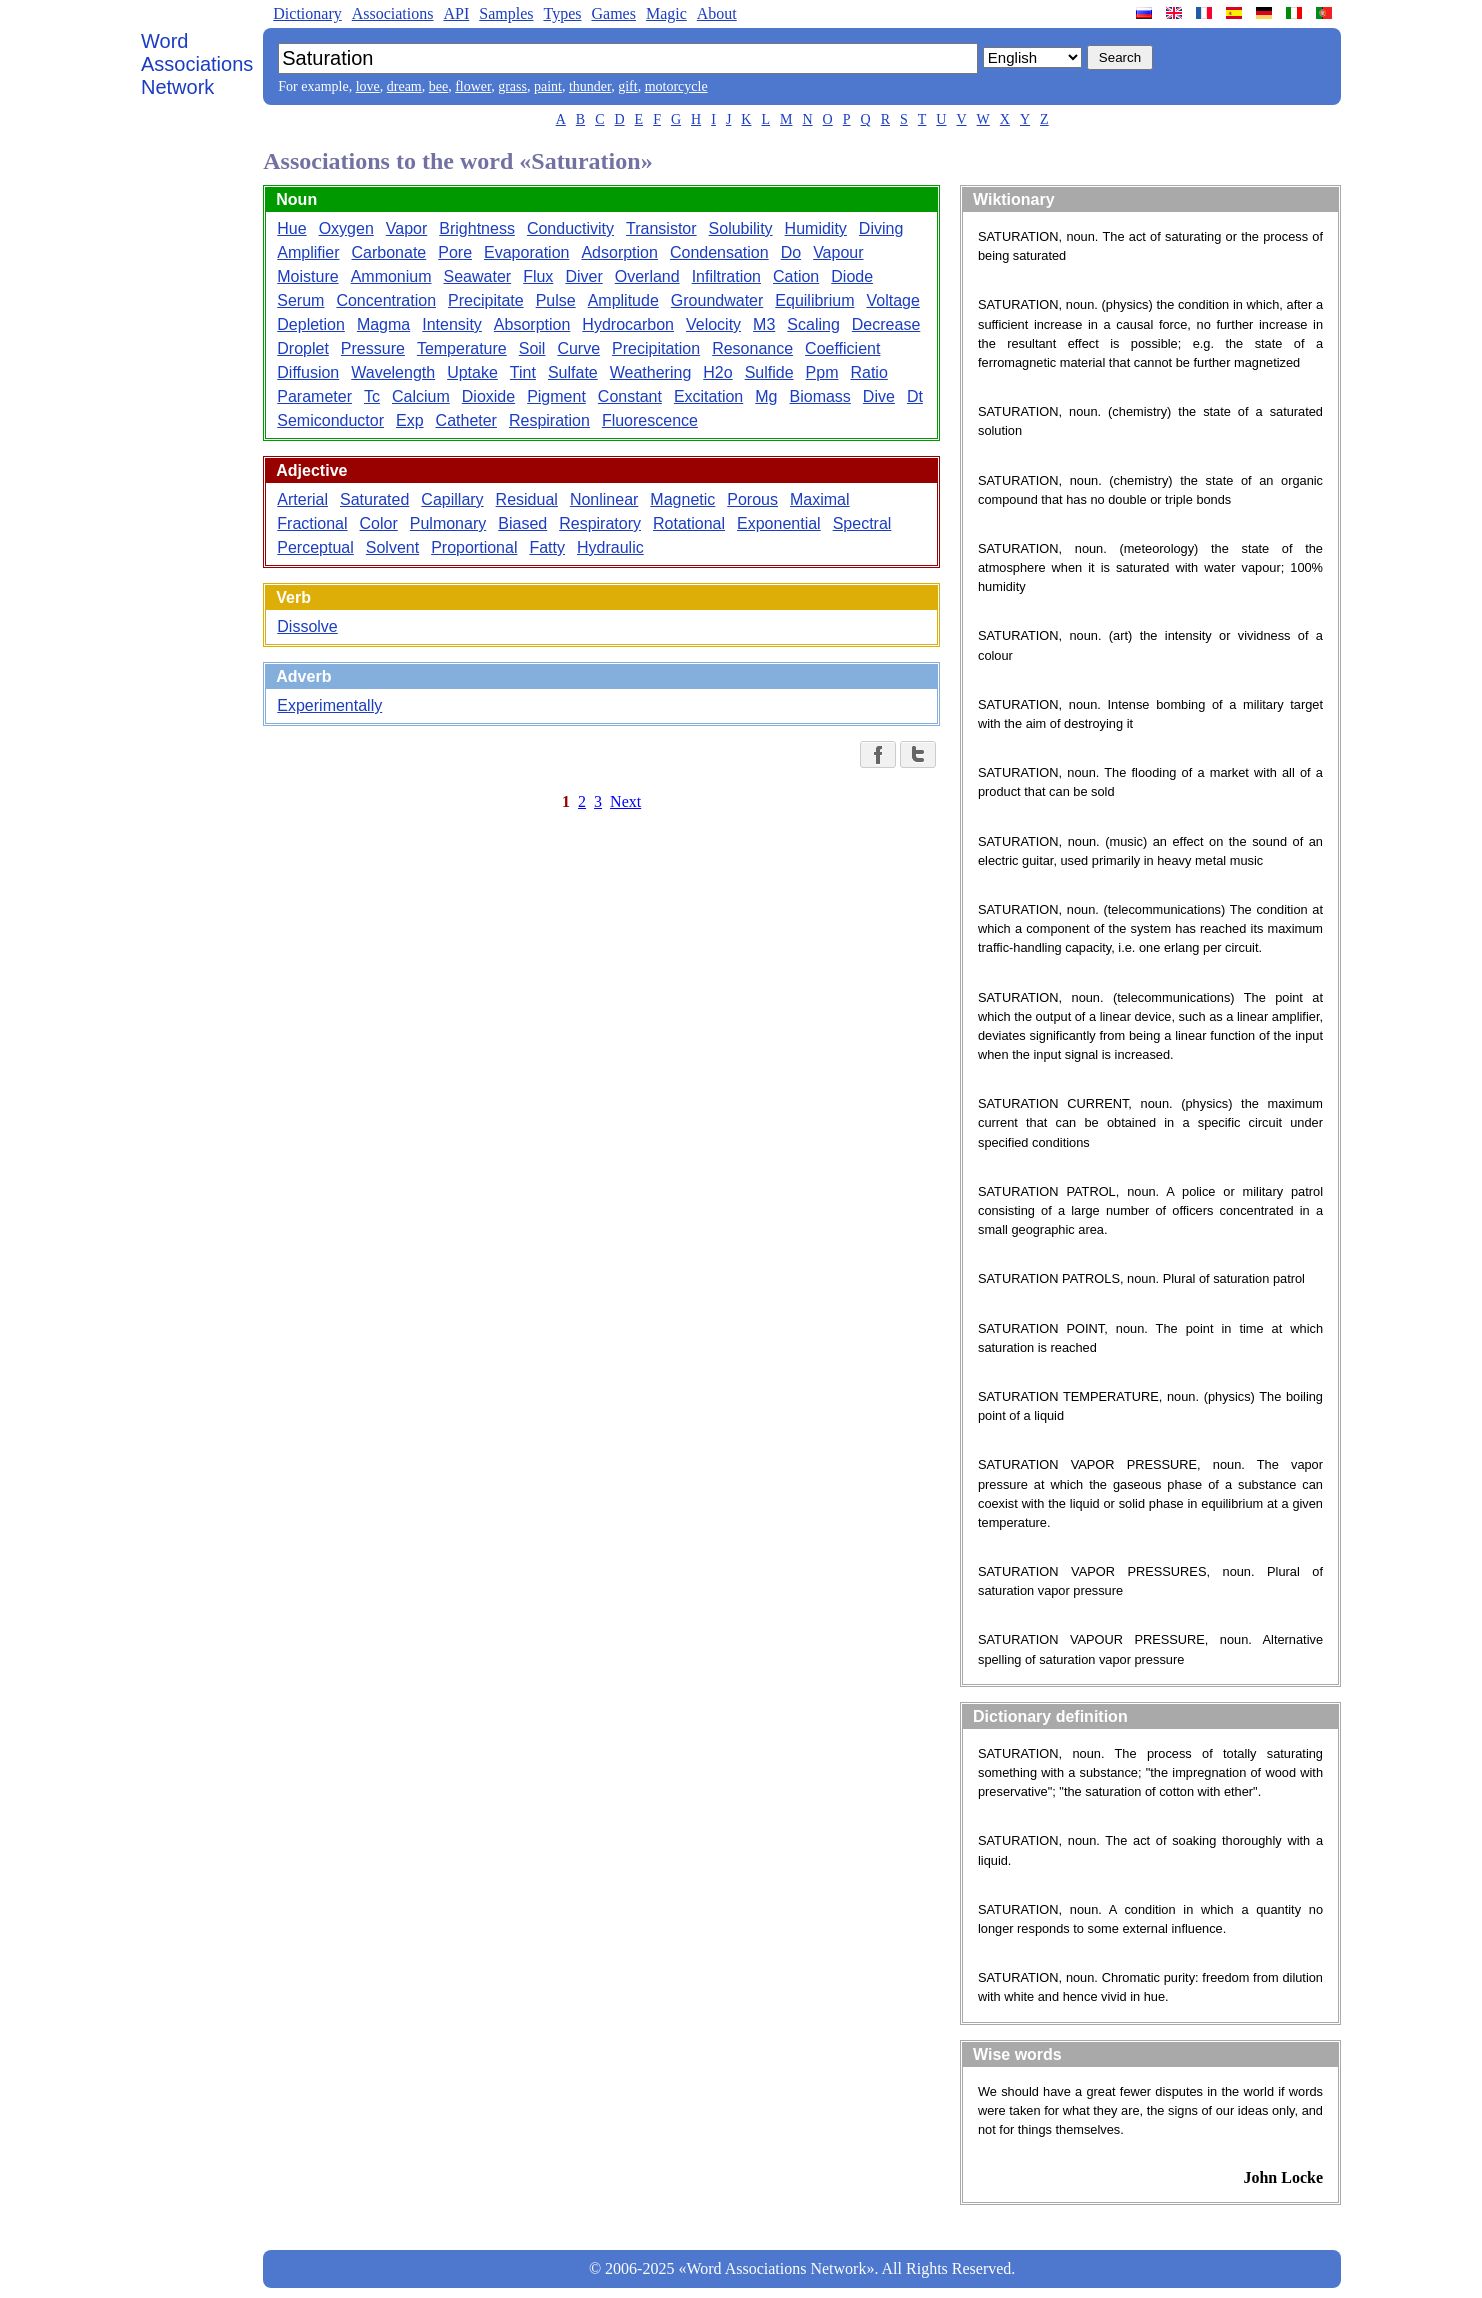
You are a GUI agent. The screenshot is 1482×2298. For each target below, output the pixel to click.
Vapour (838, 252)
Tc (372, 396)
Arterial (302, 499)
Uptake (472, 372)
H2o (717, 372)
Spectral (862, 523)
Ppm (822, 372)
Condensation (719, 252)
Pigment (556, 396)
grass (512, 86)
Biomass (820, 396)
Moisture (307, 276)
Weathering (651, 372)
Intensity (452, 324)
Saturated (374, 499)
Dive (879, 396)
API (456, 13)
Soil (532, 348)
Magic (666, 13)
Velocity (713, 324)
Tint (523, 372)
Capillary (452, 499)
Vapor (407, 228)
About (717, 13)
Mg (766, 396)
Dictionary (307, 13)
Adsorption (619, 252)
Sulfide (769, 372)
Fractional (312, 523)
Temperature (462, 348)
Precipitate (486, 300)
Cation (796, 276)
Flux (538, 276)
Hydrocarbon (628, 324)
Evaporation (526, 252)
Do (791, 252)
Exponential (779, 523)
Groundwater (717, 300)
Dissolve (307, 626)
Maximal (820, 499)
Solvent (392, 547)
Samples (506, 13)
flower (473, 86)
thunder (590, 86)
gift (627, 86)
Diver (583, 276)
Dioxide (488, 396)
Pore (455, 252)
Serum (300, 300)
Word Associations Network (197, 64)
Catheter (466, 420)
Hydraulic (610, 547)
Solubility (741, 228)
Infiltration (726, 276)
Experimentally (329, 705)
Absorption (532, 324)
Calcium (421, 396)
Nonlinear (604, 499)
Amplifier (308, 252)
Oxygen (346, 228)
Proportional (474, 547)
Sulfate (573, 372)
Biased (522, 523)
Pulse (556, 300)
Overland (647, 276)
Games (613, 13)
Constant (630, 396)
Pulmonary (448, 523)
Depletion (311, 324)
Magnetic (682, 499)
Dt (915, 396)
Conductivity (570, 228)
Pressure (373, 348)
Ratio (868, 372)
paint (548, 86)
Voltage (892, 300)
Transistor (661, 228)
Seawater (478, 276)
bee (438, 86)
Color (379, 523)
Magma (383, 324)
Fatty (547, 547)
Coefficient (842, 348)
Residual (527, 499)
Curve (578, 348)
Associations (393, 13)
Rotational (689, 523)
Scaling (813, 324)
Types (562, 13)
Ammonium (391, 276)
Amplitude (623, 300)
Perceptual (315, 547)
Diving (881, 228)
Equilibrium (814, 300)
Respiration (549, 420)
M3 (764, 324)
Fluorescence (650, 420)
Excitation (708, 396)
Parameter (314, 396)
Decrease (886, 324)
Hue (291, 228)
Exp (410, 420)
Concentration (386, 300)
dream (404, 86)
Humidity (816, 228)
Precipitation (656, 348)
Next (625, 801)
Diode (852, 276)
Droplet (303, 348)
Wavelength (393, 372)
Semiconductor (330, 420)
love (368, 86)
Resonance (752, 348)
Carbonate (389, 252)
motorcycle (676, 86)
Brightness (477, 228)
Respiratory (600, 523)
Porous (752, 499)
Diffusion (308, 372)
